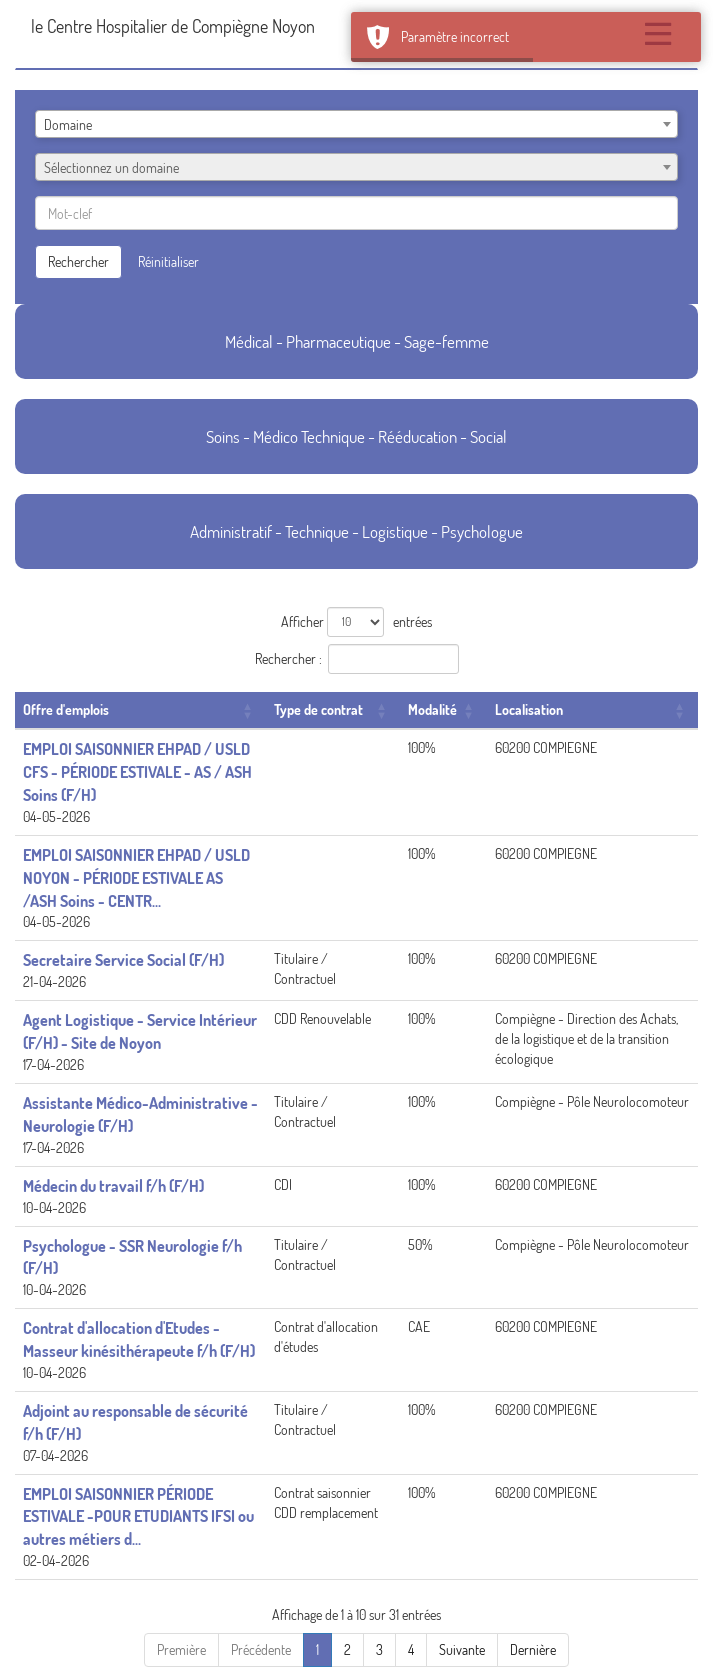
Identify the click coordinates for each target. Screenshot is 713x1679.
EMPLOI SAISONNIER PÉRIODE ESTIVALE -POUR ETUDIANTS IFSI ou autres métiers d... (138, 1517)
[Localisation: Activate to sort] (592, 710)
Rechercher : (288, 658)
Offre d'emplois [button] (66, 709)
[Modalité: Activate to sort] (443, 710)
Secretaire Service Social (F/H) (123, 960)
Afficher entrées (356, 622)
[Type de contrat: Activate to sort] (333, 710)
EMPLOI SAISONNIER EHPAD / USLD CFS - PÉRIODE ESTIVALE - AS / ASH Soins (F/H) (137, 772)
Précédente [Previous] (261, 1649)
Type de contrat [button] (318, 709)
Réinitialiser (168, 261)
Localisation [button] (529, 709)
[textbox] (356, 168)
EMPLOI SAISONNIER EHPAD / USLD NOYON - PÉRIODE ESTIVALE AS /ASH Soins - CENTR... (136, 878)
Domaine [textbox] (68, 124)
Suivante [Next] (462, 1649)
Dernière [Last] (533, 1649)
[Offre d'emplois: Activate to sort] (140, 710)
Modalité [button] (432, 709)
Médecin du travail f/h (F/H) (113, 1186)
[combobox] (356, 124)
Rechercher (78, 261)
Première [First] (181, 1649)
